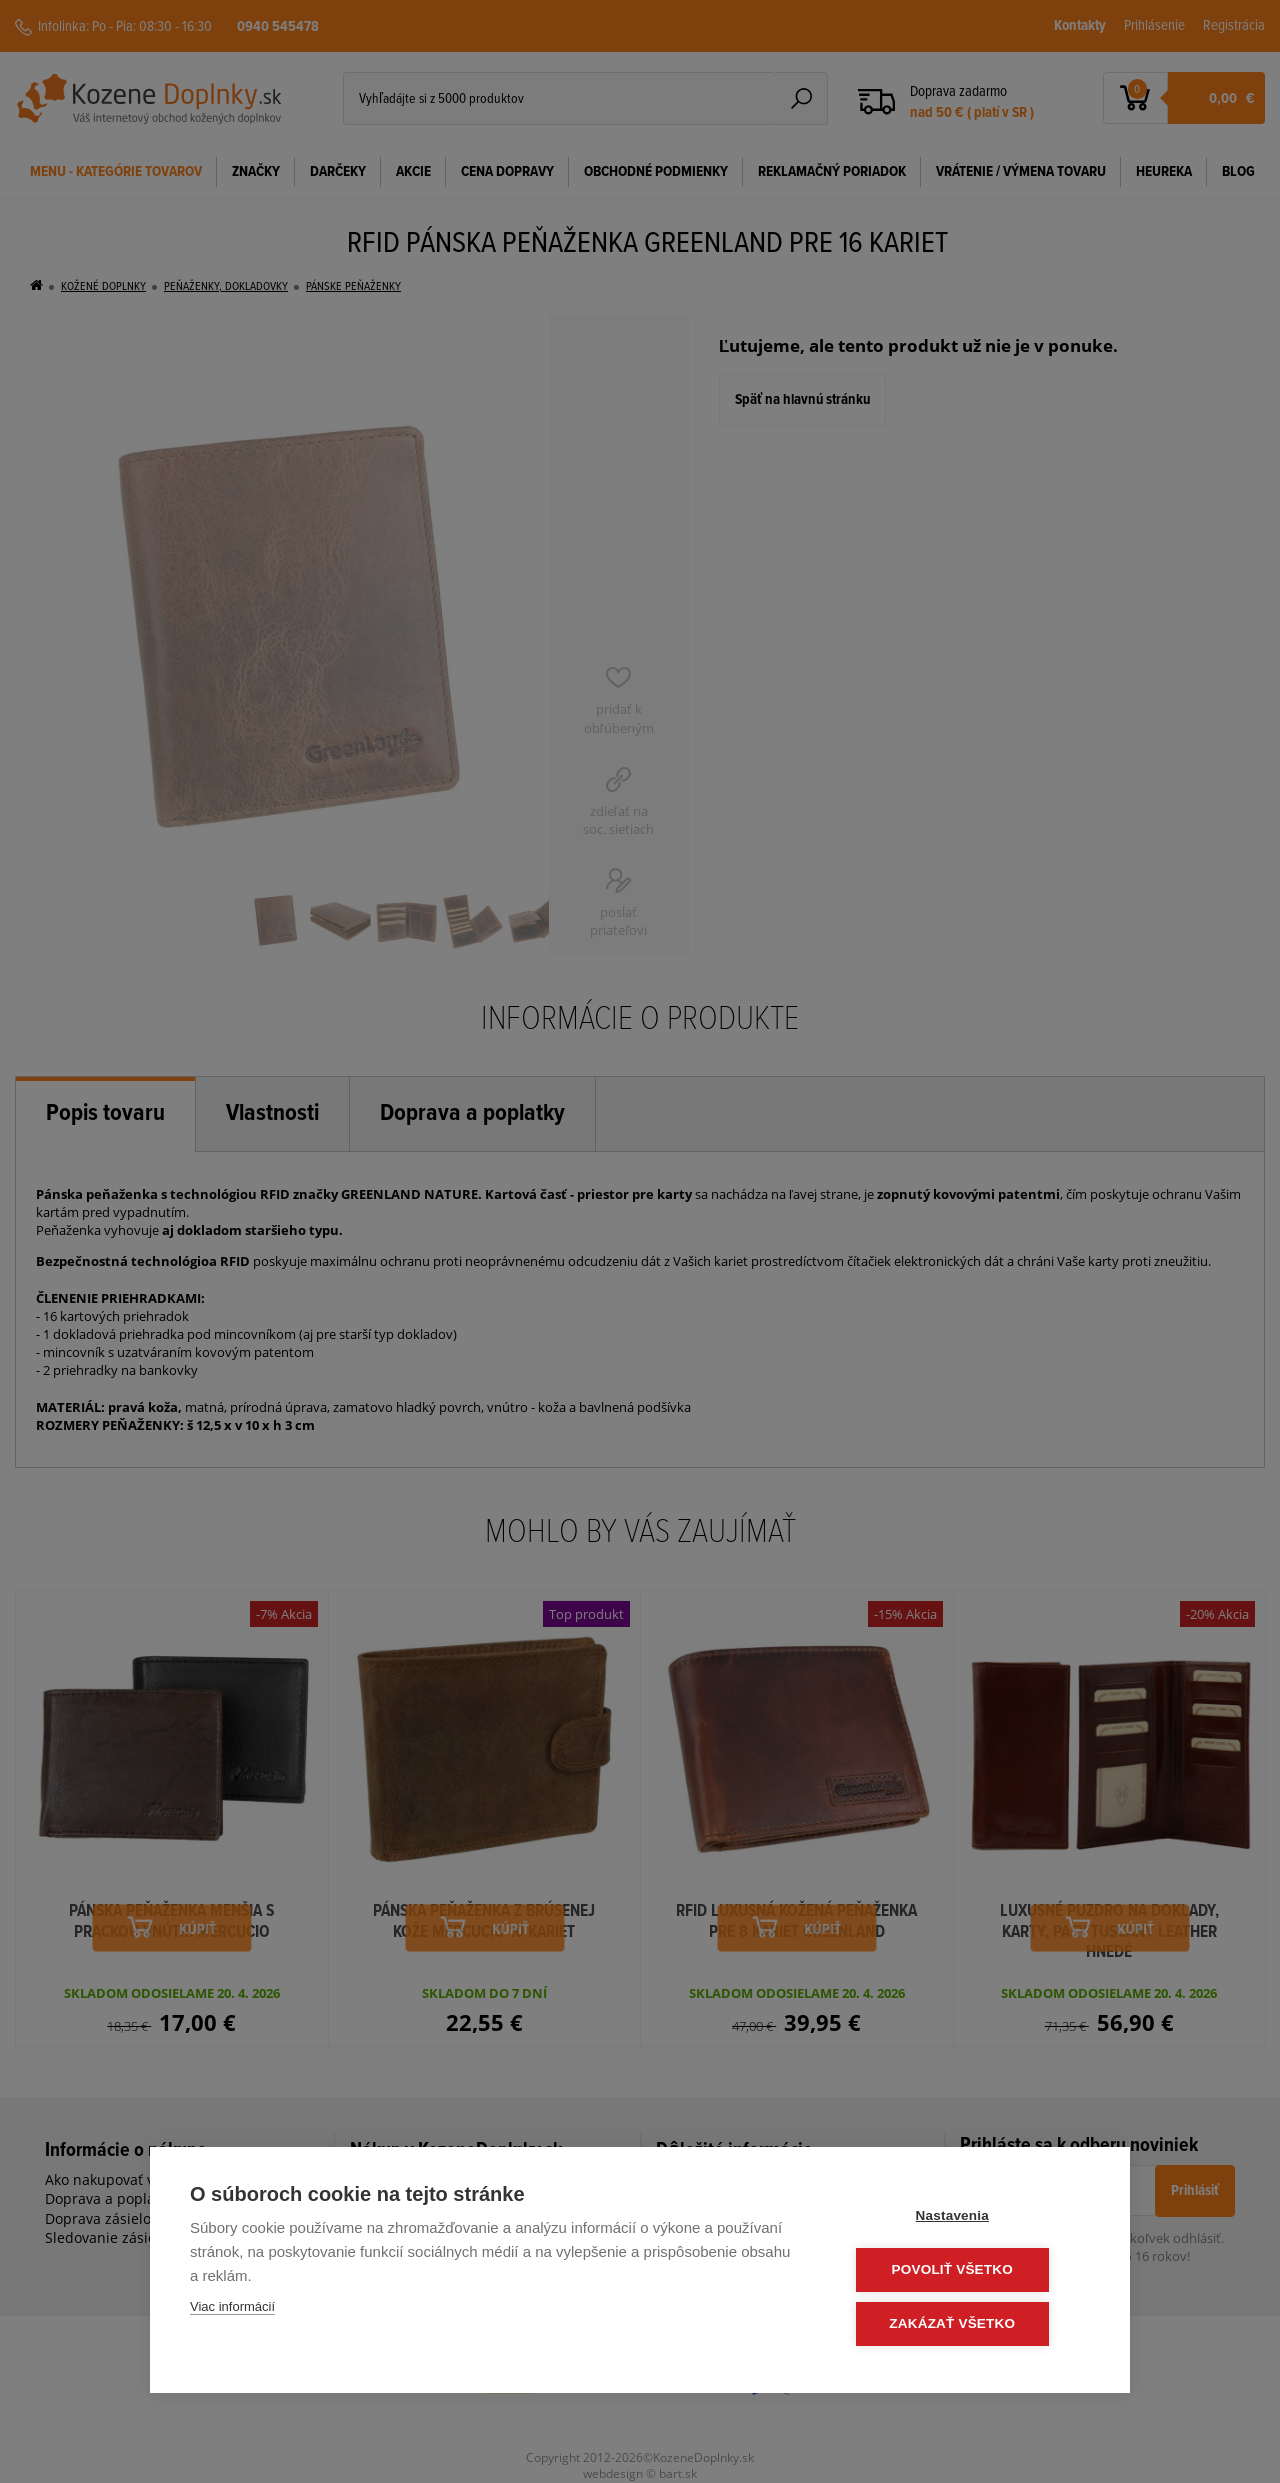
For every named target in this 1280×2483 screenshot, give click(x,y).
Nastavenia (969, 2218)
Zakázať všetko (970, 2324)
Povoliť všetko (969, 2271)
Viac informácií (232, 2309)
